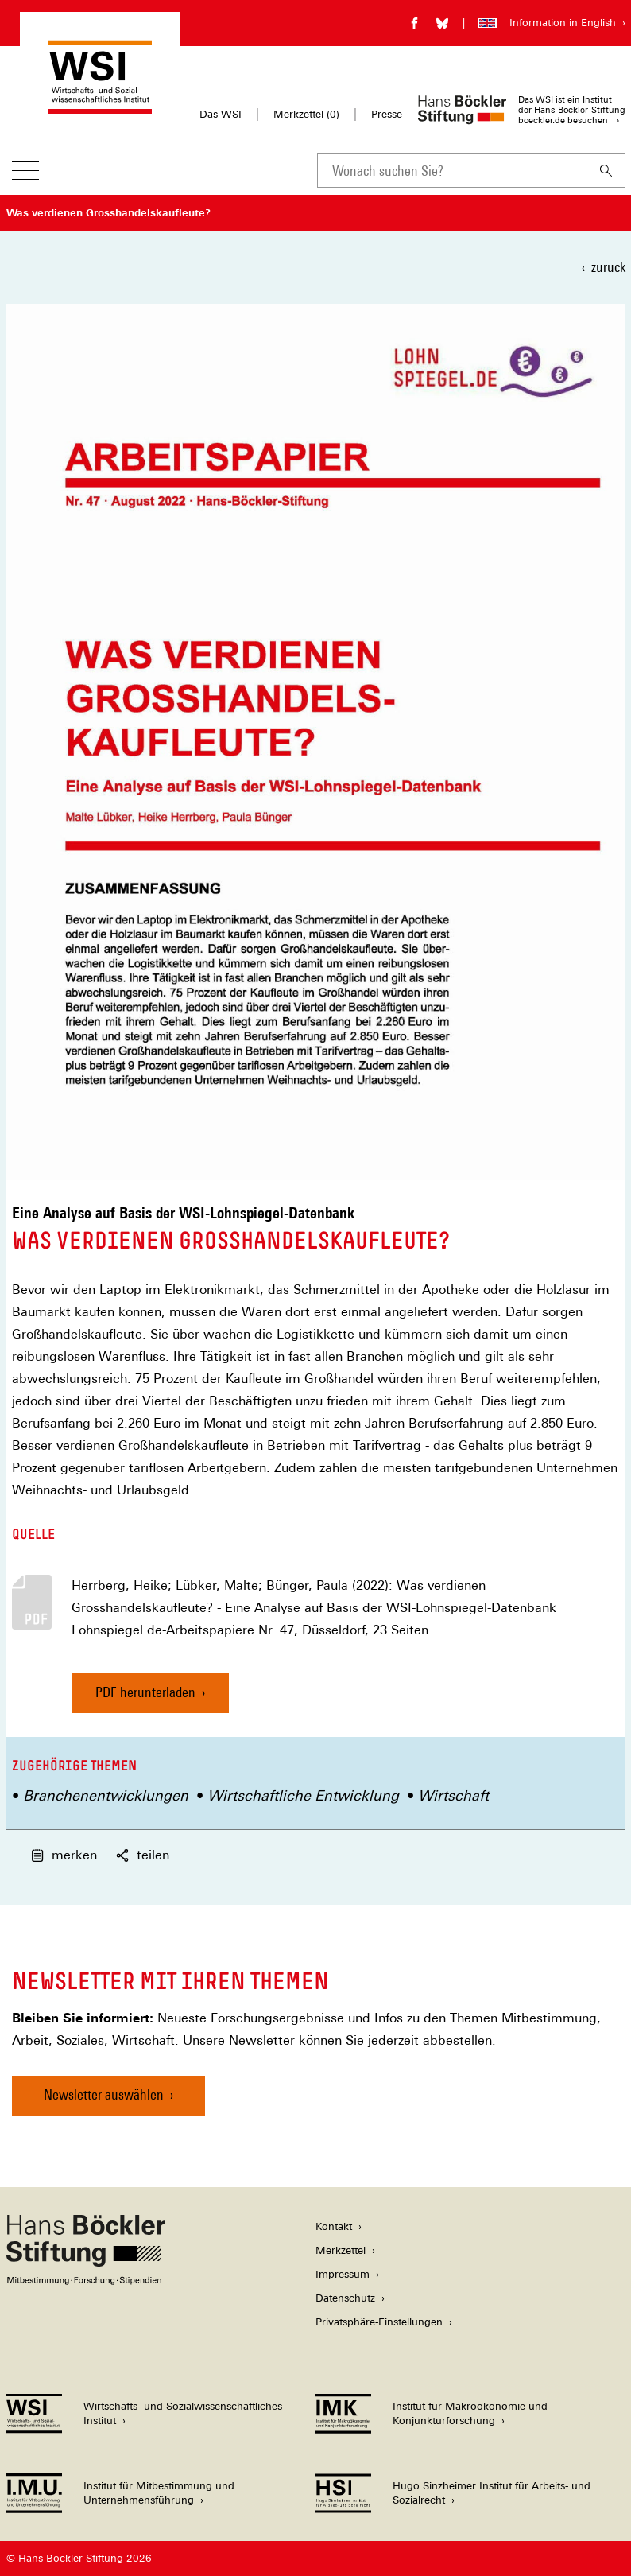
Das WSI (220, 114)
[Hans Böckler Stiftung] (85, 2280)
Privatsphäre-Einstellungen (379, 2322)
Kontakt (334, 2226)
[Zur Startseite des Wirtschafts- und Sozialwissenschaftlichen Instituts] (100, 106)
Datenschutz (345, 2298)
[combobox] (452, 170)
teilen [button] (142, 1855)
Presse (386, 114)
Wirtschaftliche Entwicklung (303, 1795)
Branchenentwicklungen (105, 1795)
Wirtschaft (453, 1795)
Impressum (343, 2274)
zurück (608, 266)
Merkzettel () (306, 114)
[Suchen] (606, 170)
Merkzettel (341, 2250)
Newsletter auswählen (104, 2094)
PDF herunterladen (145, 1692)
